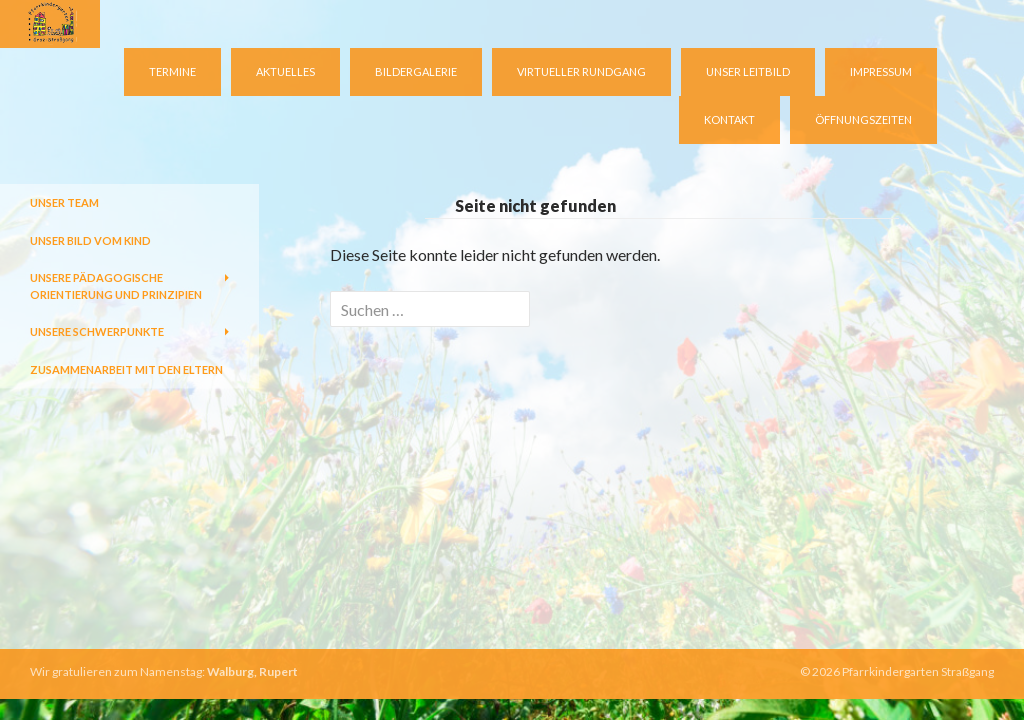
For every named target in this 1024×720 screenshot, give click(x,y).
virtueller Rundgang (581, 71)
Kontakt (729, 119)
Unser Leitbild (748, 71)
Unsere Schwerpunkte (97, 331)
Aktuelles (285, 71)
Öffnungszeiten (863, 119)
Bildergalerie (416, 71)
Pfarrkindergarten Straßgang (918, 671)
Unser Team (64, 202)
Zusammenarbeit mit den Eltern (126, 369)
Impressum (881, 71)
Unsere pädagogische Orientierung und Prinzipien (116, 286)
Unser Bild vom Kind (90, 240)
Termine (172, 71)
